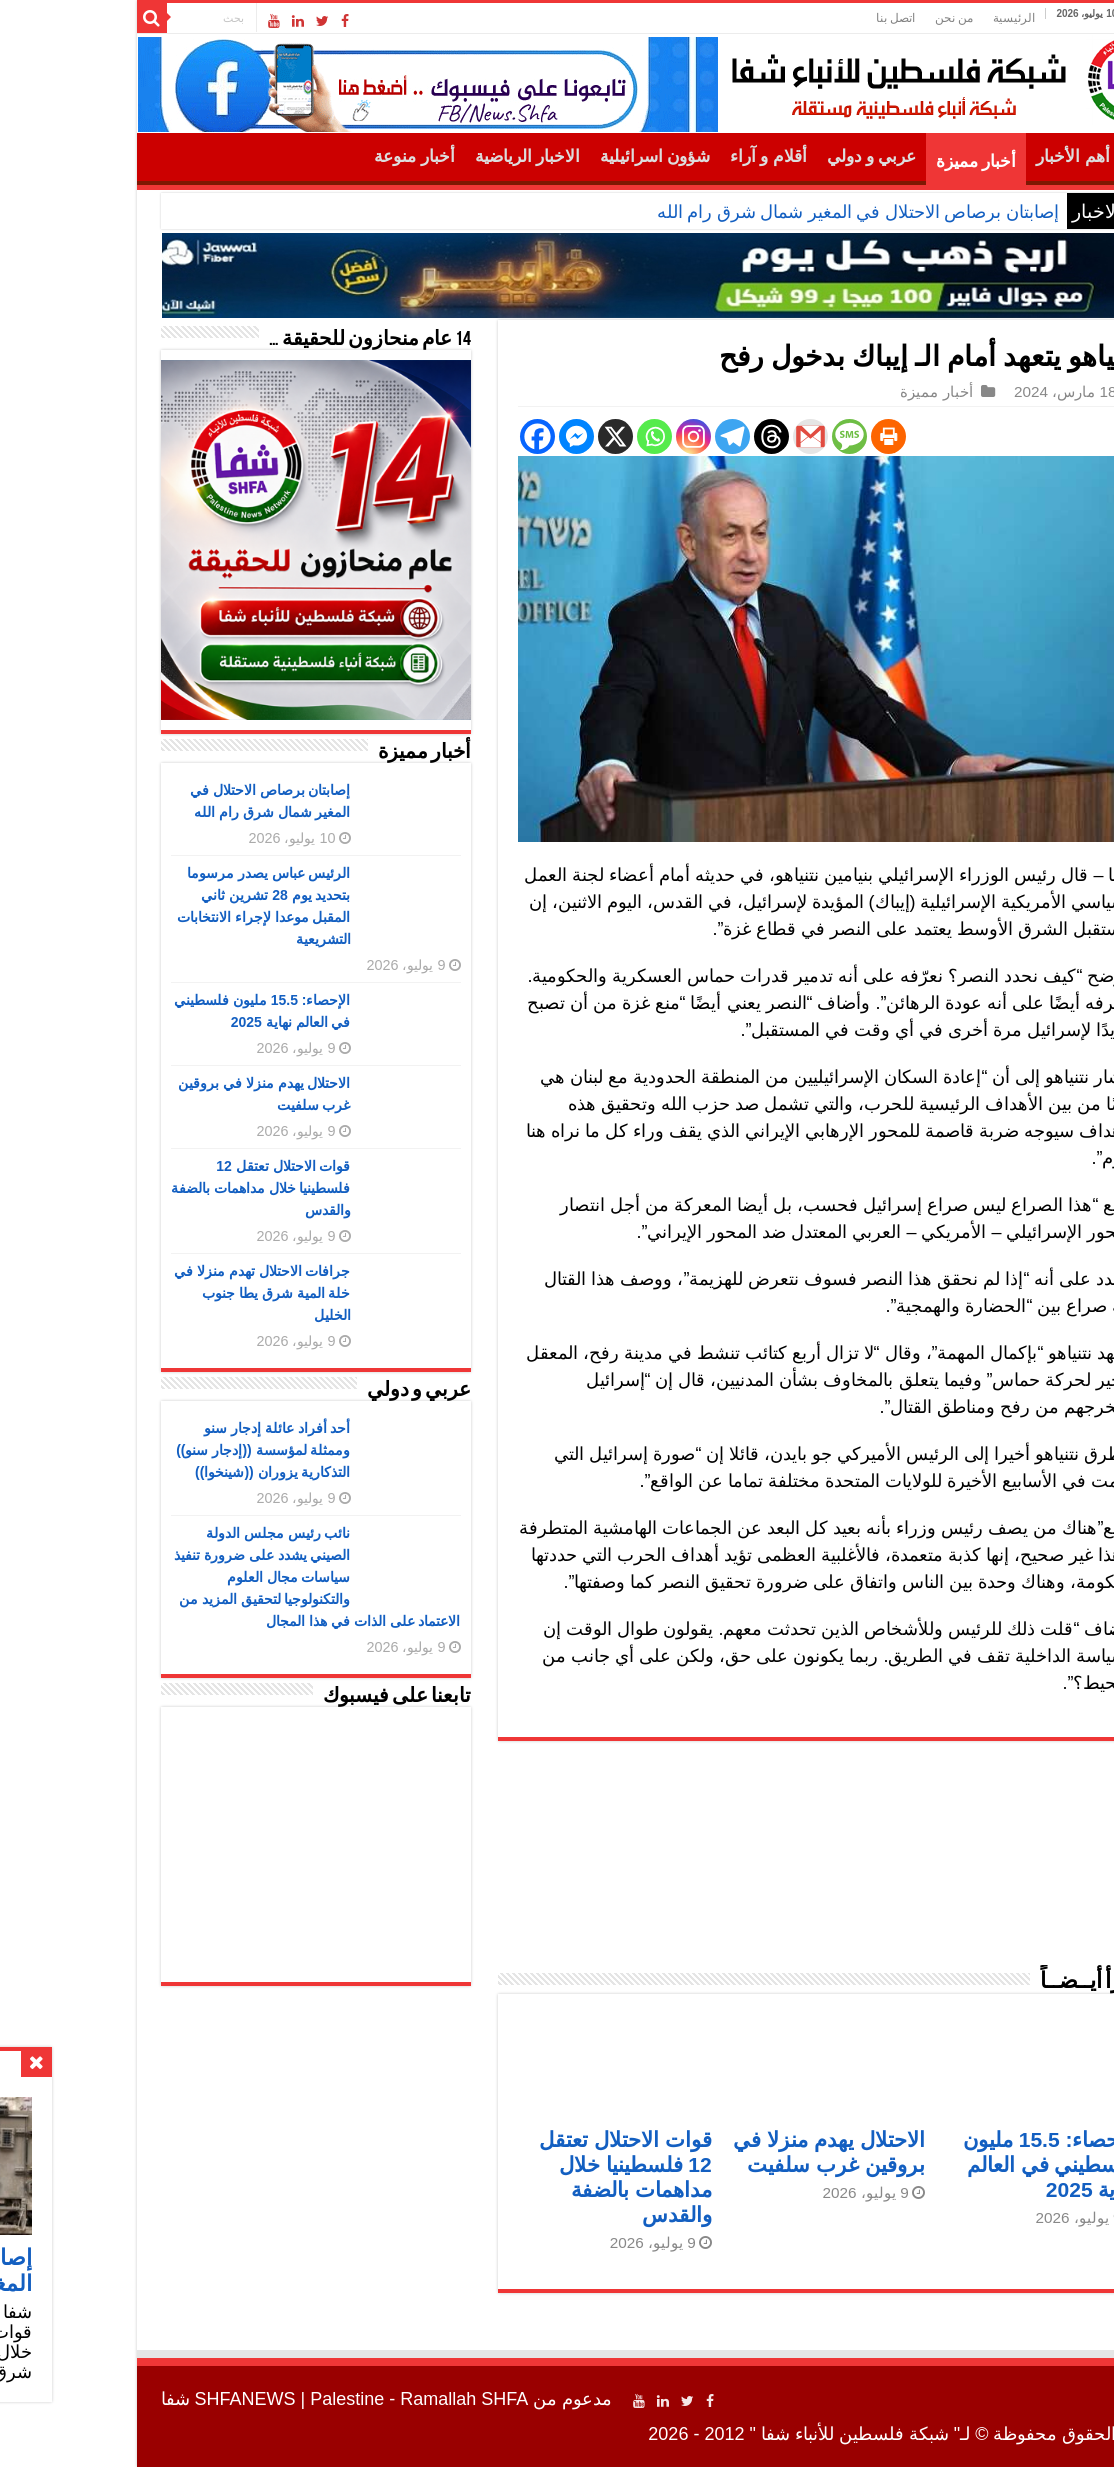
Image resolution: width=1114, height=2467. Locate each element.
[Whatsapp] (552, 436)
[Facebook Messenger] (474, 436)
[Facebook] (435, 436)
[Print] (786, 436)
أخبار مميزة (874, 161)
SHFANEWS (143, 2399)
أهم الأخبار (970, 156)
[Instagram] (591, 436)
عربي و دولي (770, 156)
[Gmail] (708, 436)
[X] (513, 436)
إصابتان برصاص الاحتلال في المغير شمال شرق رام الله (756, 212)
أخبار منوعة (312, 156)
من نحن (852, 18)
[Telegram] (630, 436)
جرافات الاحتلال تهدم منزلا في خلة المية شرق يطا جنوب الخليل (160, 1293)
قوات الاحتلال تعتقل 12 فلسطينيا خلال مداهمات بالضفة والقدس (159, 1188)
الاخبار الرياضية (425, 156)
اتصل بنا (793, 18)
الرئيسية (912, 18)
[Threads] (669, 436)
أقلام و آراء (666, 156)
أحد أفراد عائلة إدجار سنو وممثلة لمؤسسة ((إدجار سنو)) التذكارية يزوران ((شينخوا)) (161, 1450)
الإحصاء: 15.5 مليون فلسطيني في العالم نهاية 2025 (948, 2164)
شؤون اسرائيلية (553, 156)
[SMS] (747, 436)
